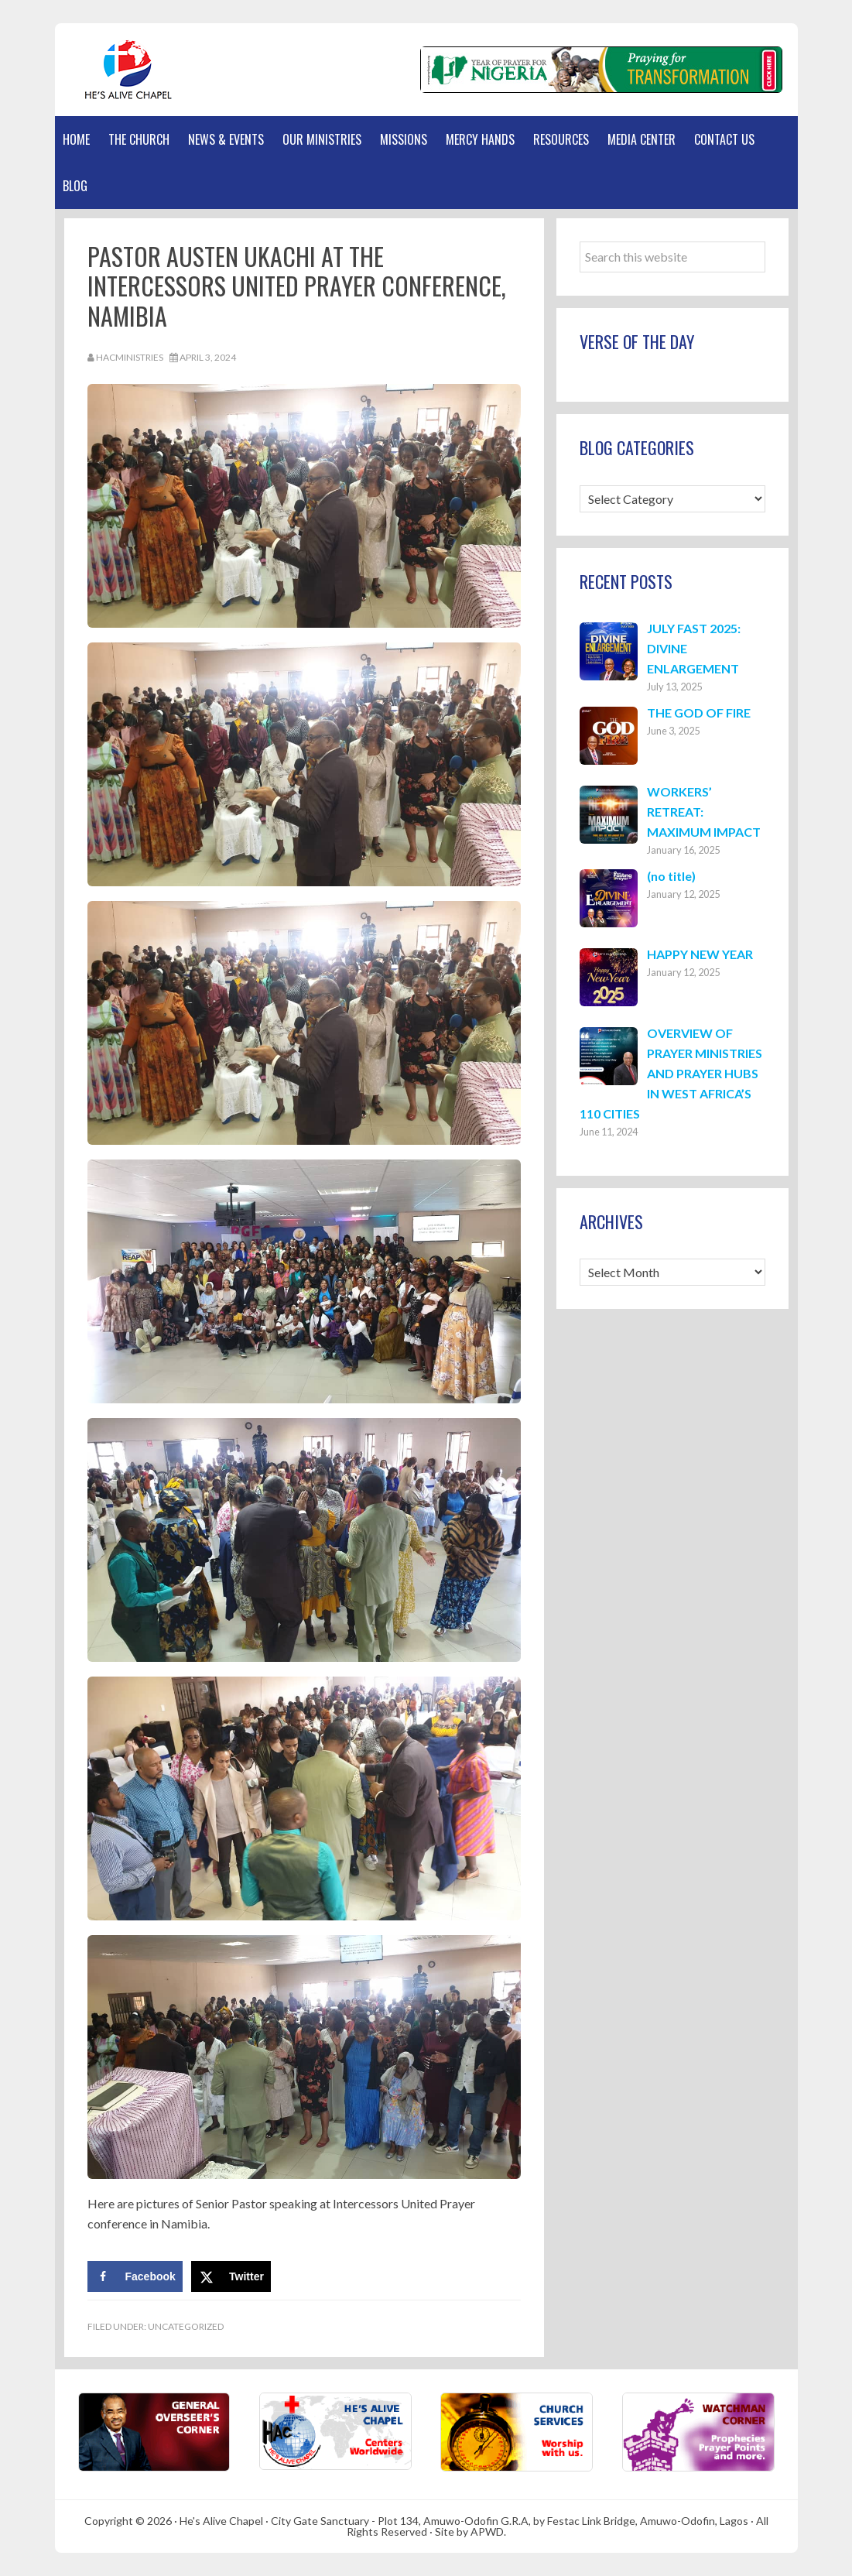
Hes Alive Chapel (128, 70)
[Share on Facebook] (135, 2276)
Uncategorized (186, 2326)
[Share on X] (231, 2276)
